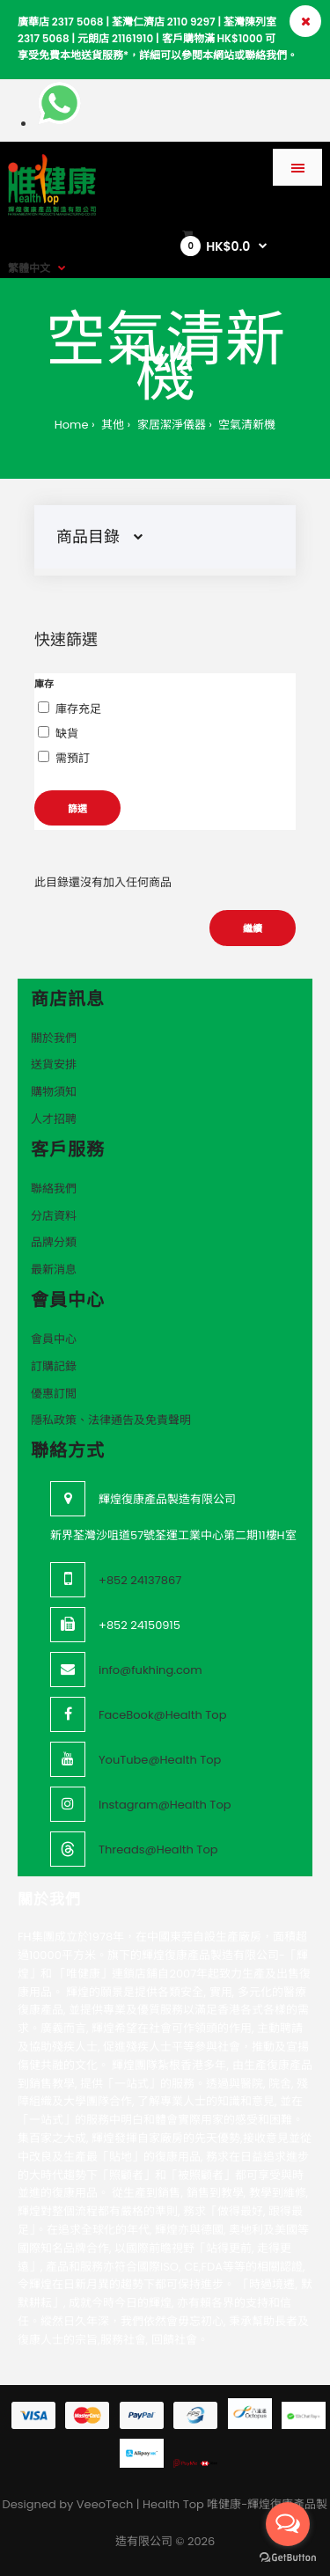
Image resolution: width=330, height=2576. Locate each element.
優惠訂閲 (54, 1393)
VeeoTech (105, 2504)
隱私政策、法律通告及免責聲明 (111, 1420)
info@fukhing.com (150, 1670)
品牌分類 (54, 1242)
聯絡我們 (54, 1188)
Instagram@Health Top (165, 1804)
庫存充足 (78, 709)
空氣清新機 (245, 424)
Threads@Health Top (158, 1849)
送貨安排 (54, 1064)
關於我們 (54, 1038)
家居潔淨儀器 (169, 424)
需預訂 (72, 758)
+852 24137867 (140, 1580)
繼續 (252, 928)
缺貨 (66, 733)
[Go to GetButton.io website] (288, 2558)
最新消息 (54, 1269)
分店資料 (54, 1215)
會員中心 (54, 1339)
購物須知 (54, 1091)
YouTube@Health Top (160, 1759)
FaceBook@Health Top (162, 1714)
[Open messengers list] (288, 2524)
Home (72, 424)
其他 (111, 424)
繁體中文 (29, 268)
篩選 (77, 809)
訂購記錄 (54, 1366)
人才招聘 (54, 1119)
